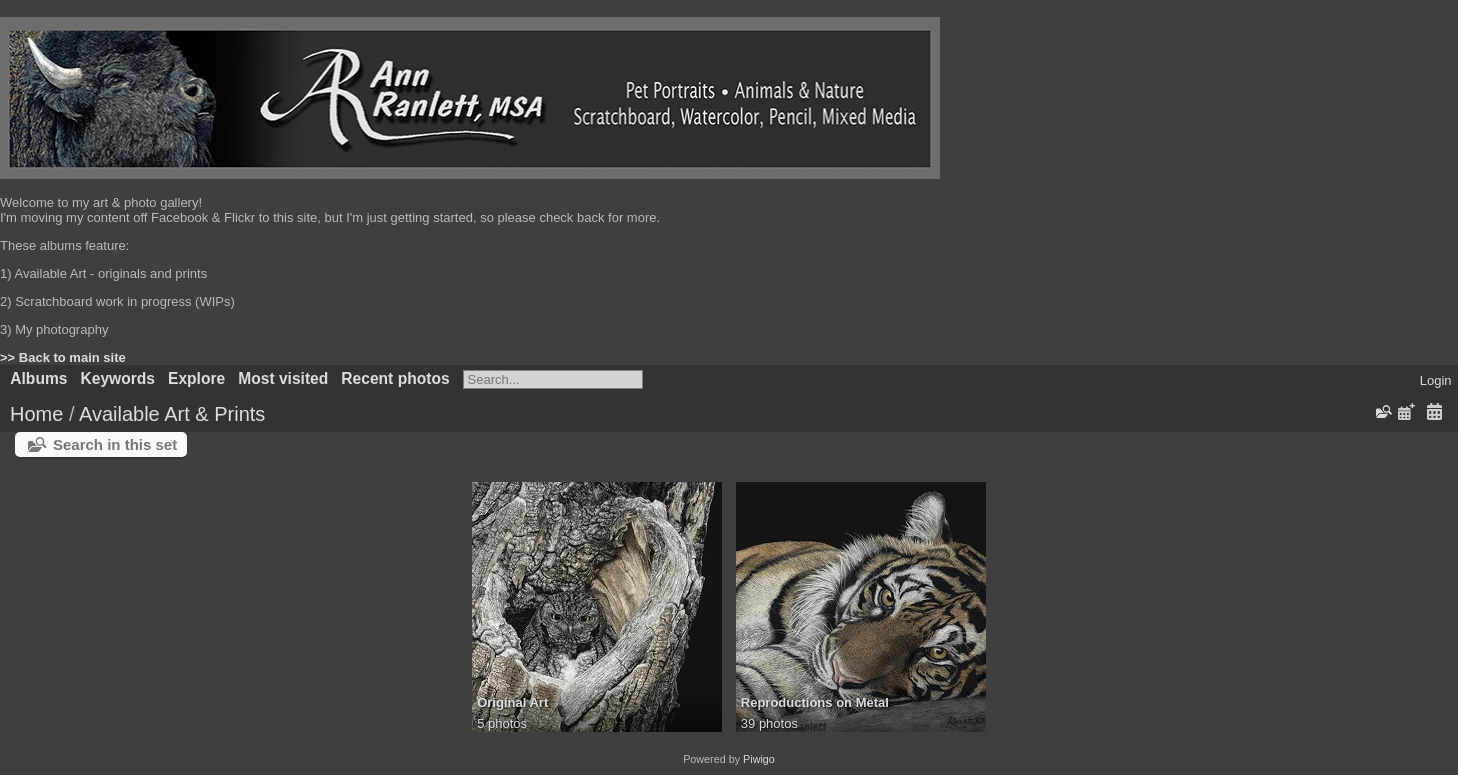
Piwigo (759, 759)
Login (1436, 380)
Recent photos (395, 378)
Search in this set (115, 444)
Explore (196, 378)
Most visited (283, 378)
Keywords (117, 378)
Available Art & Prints (172, 414)
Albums (38, 378)
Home (36, 414)
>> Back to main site (63, 357)
